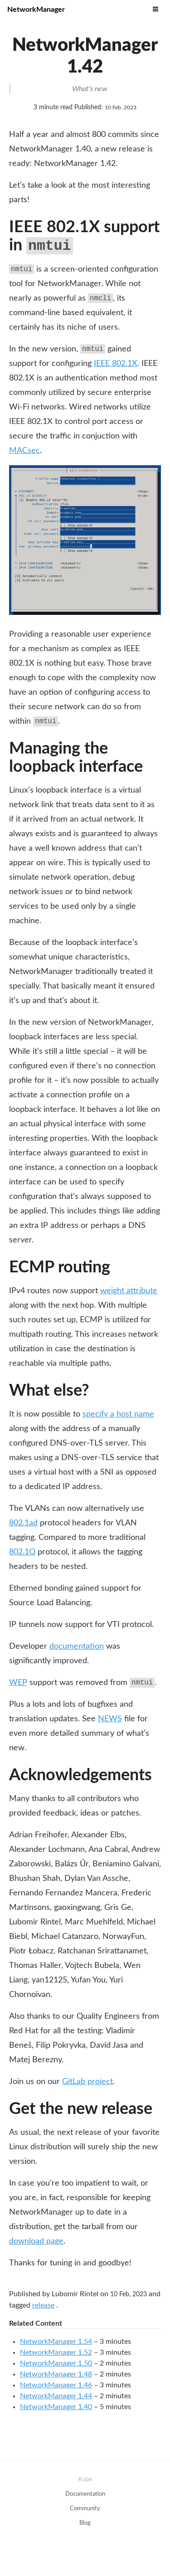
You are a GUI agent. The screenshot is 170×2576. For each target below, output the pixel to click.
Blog (85, 2523)
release (43, 2305)
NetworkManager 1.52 (56, 2352)
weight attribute (128, 1291)
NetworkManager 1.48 (56, 2374)
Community (85, 2509)
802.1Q (22, 1552)
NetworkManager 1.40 (56, 2406)
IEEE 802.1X (115, 364)
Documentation (85, 2494)
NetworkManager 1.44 (56, 2396)
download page (36, 2241)
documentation (76, 1646)
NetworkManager (36, 9)
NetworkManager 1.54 (56, 2341)
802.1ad (23, 1523)
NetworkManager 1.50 (56, 2363)
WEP (18, 1683)
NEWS (110, 1719)
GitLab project (87, 2082)
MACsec (24, 451)
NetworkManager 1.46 (56, 2385)
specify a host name (118, 1414)
